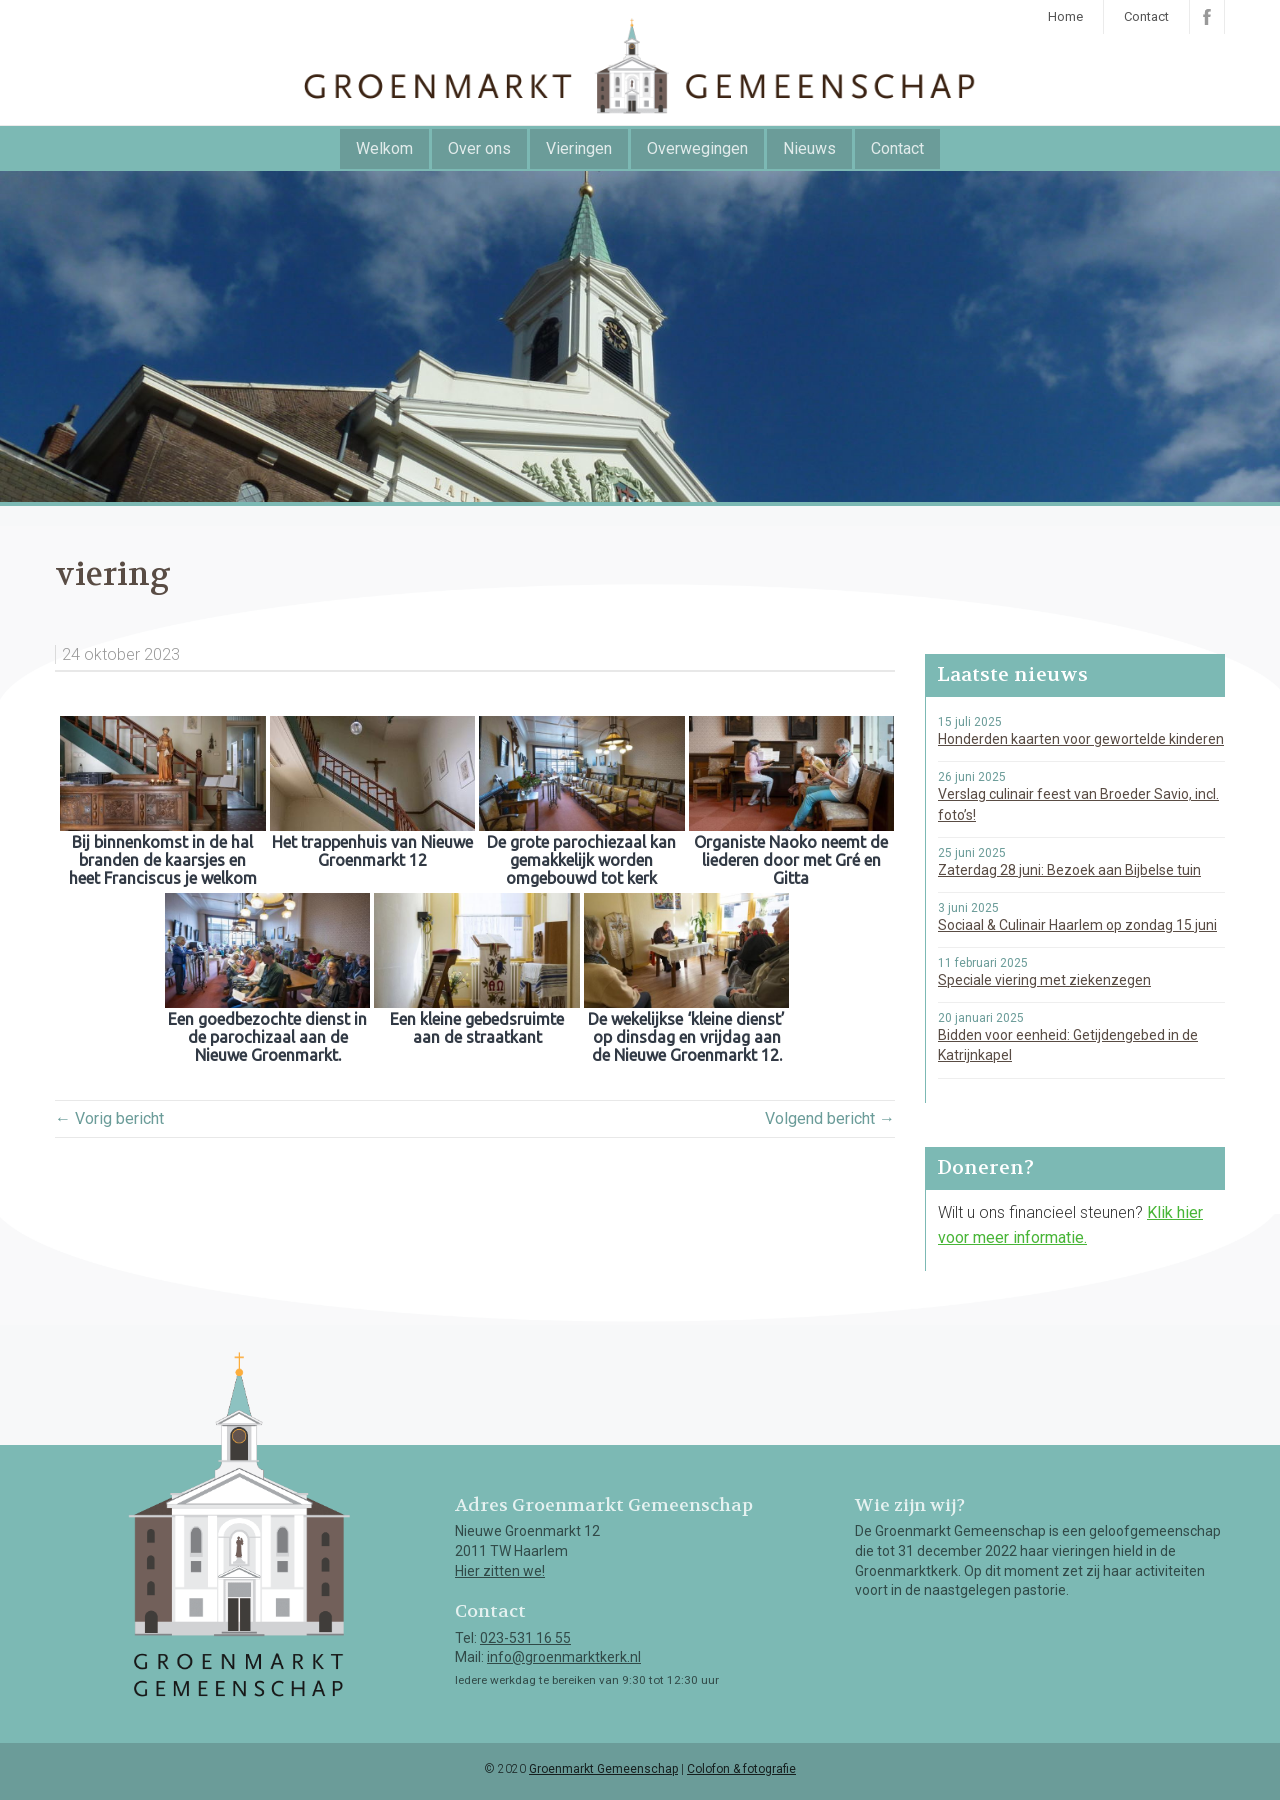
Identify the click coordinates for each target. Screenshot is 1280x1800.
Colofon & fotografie (741, 1769)
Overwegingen (697, 148)
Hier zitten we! (500, 1571)
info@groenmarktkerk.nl (564, 1657)
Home (1065, 16)
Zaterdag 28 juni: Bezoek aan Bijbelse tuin (1069, 870)
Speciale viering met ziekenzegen (1044, 980)
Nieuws (809, 148)
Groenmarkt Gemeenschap (603, 1769)
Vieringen (579, 148)
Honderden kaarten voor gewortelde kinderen (1081, 739)
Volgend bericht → (830, 1118)
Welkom (384, 148)
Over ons (479, 148)
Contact (1146, 16)
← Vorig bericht (109, 1118)
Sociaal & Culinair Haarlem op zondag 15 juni (1077, 925)
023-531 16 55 (525, 1638)
